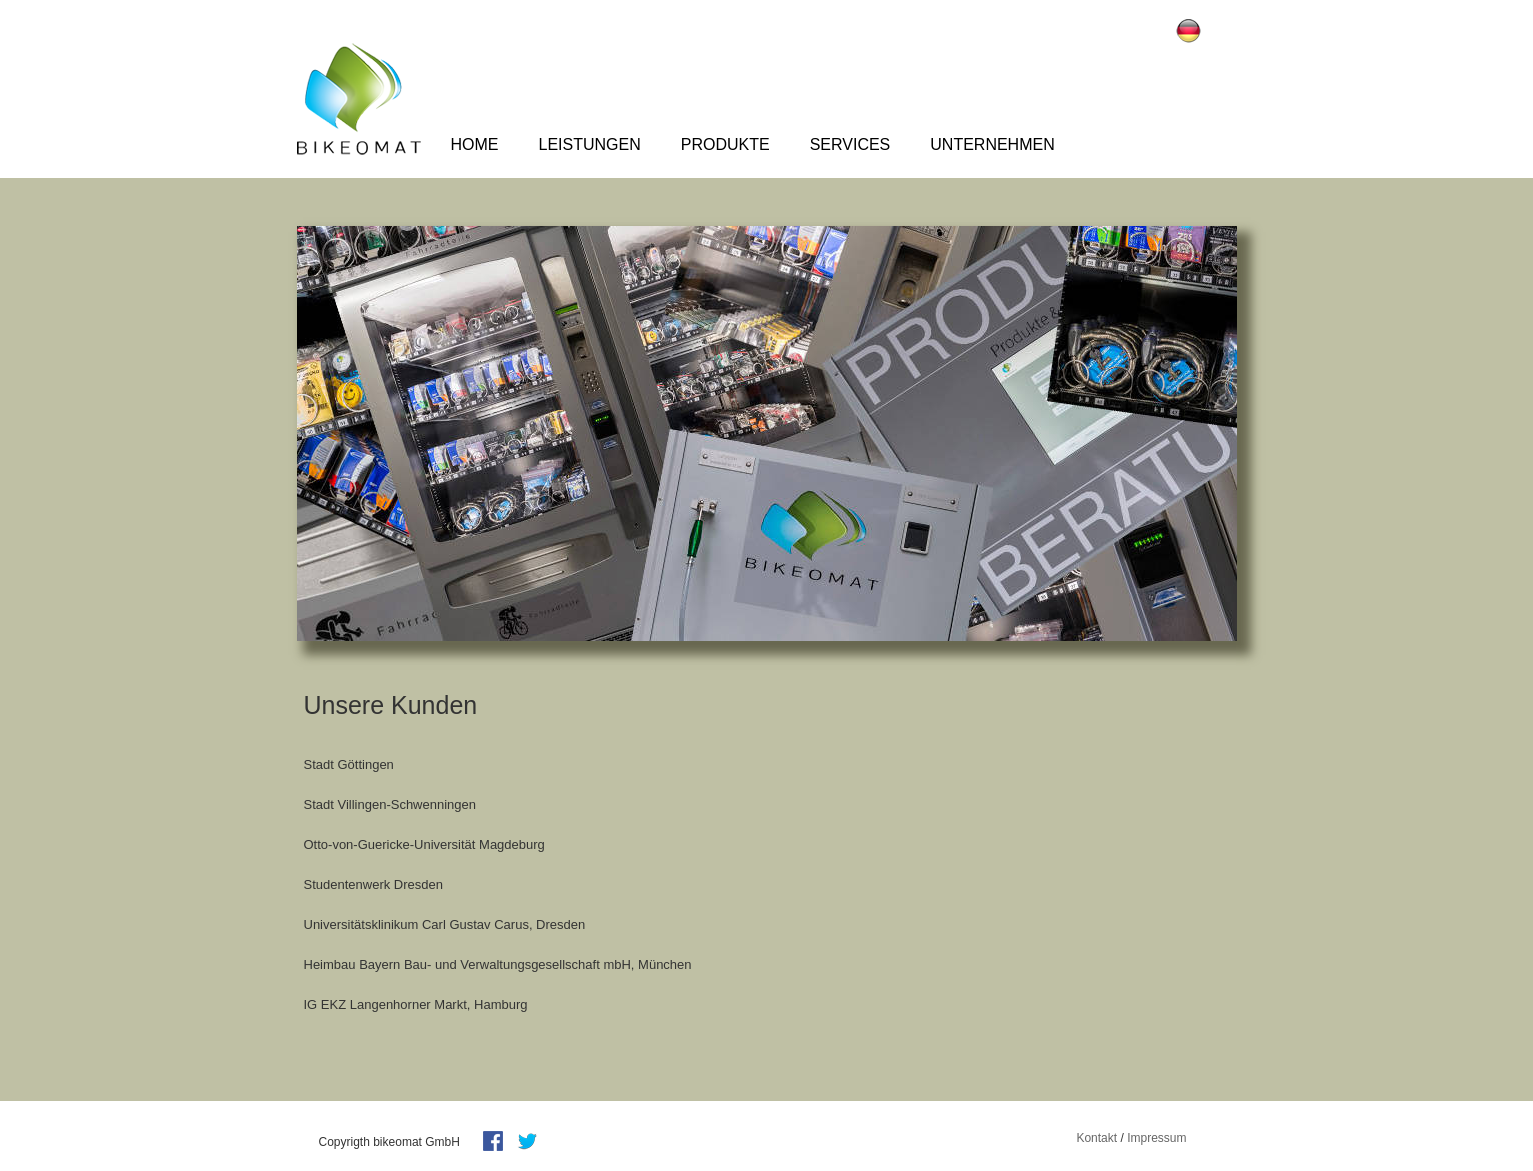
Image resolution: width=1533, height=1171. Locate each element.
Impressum (1156, 1138)
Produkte (725, 144)
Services (850, 144)
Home (475, 144)
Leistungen (590, 144)
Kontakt (1096, 1138)
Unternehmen (992, 144)
